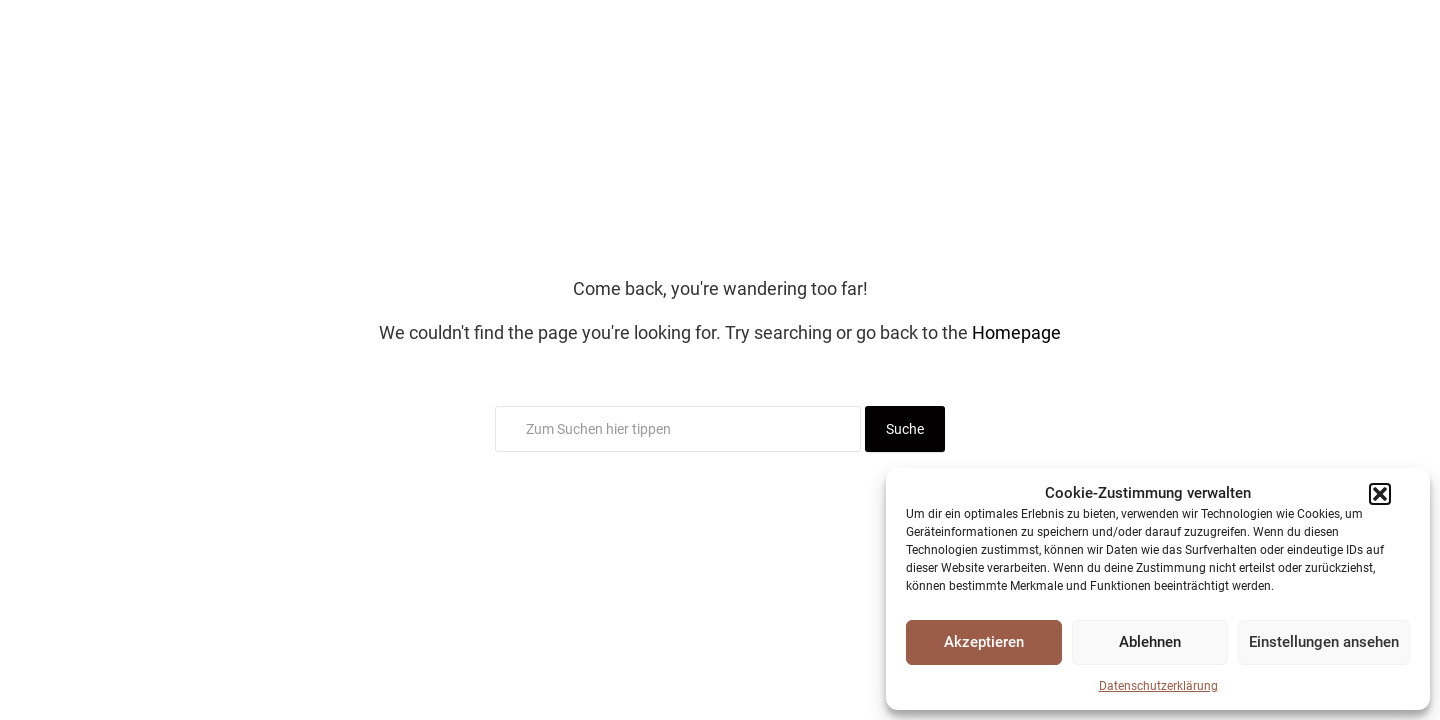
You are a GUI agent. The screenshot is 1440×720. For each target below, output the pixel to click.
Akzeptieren (984, 642)
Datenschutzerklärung (1158, 686)
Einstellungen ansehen (1324, 642)
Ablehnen (1150, 642)
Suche (905, 429)
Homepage (1016, 332)
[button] (1380, 494)
